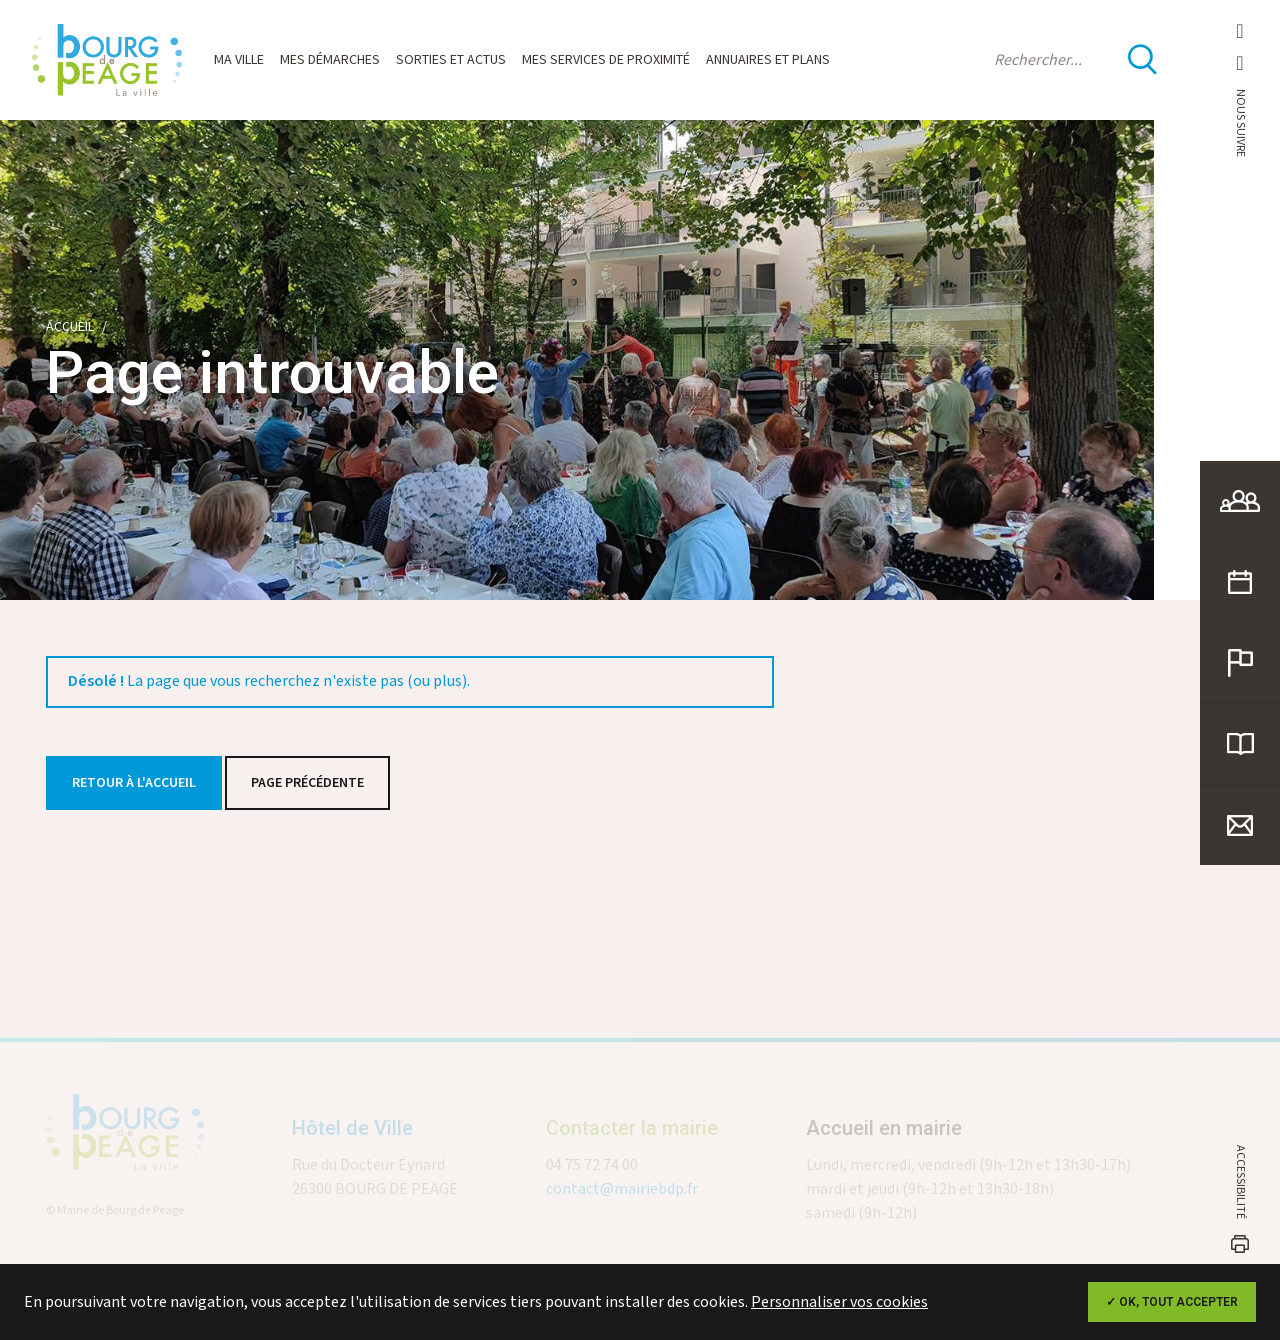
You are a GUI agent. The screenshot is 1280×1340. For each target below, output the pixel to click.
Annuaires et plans (768, 60)
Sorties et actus (451, 60)
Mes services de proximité (606, 60)
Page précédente (307, 783)
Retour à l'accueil (134, 783)
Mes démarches (330, 60)
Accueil (70, 327)
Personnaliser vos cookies (839, 1302)
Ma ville (239, 60)
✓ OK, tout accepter (1172, 1302)
